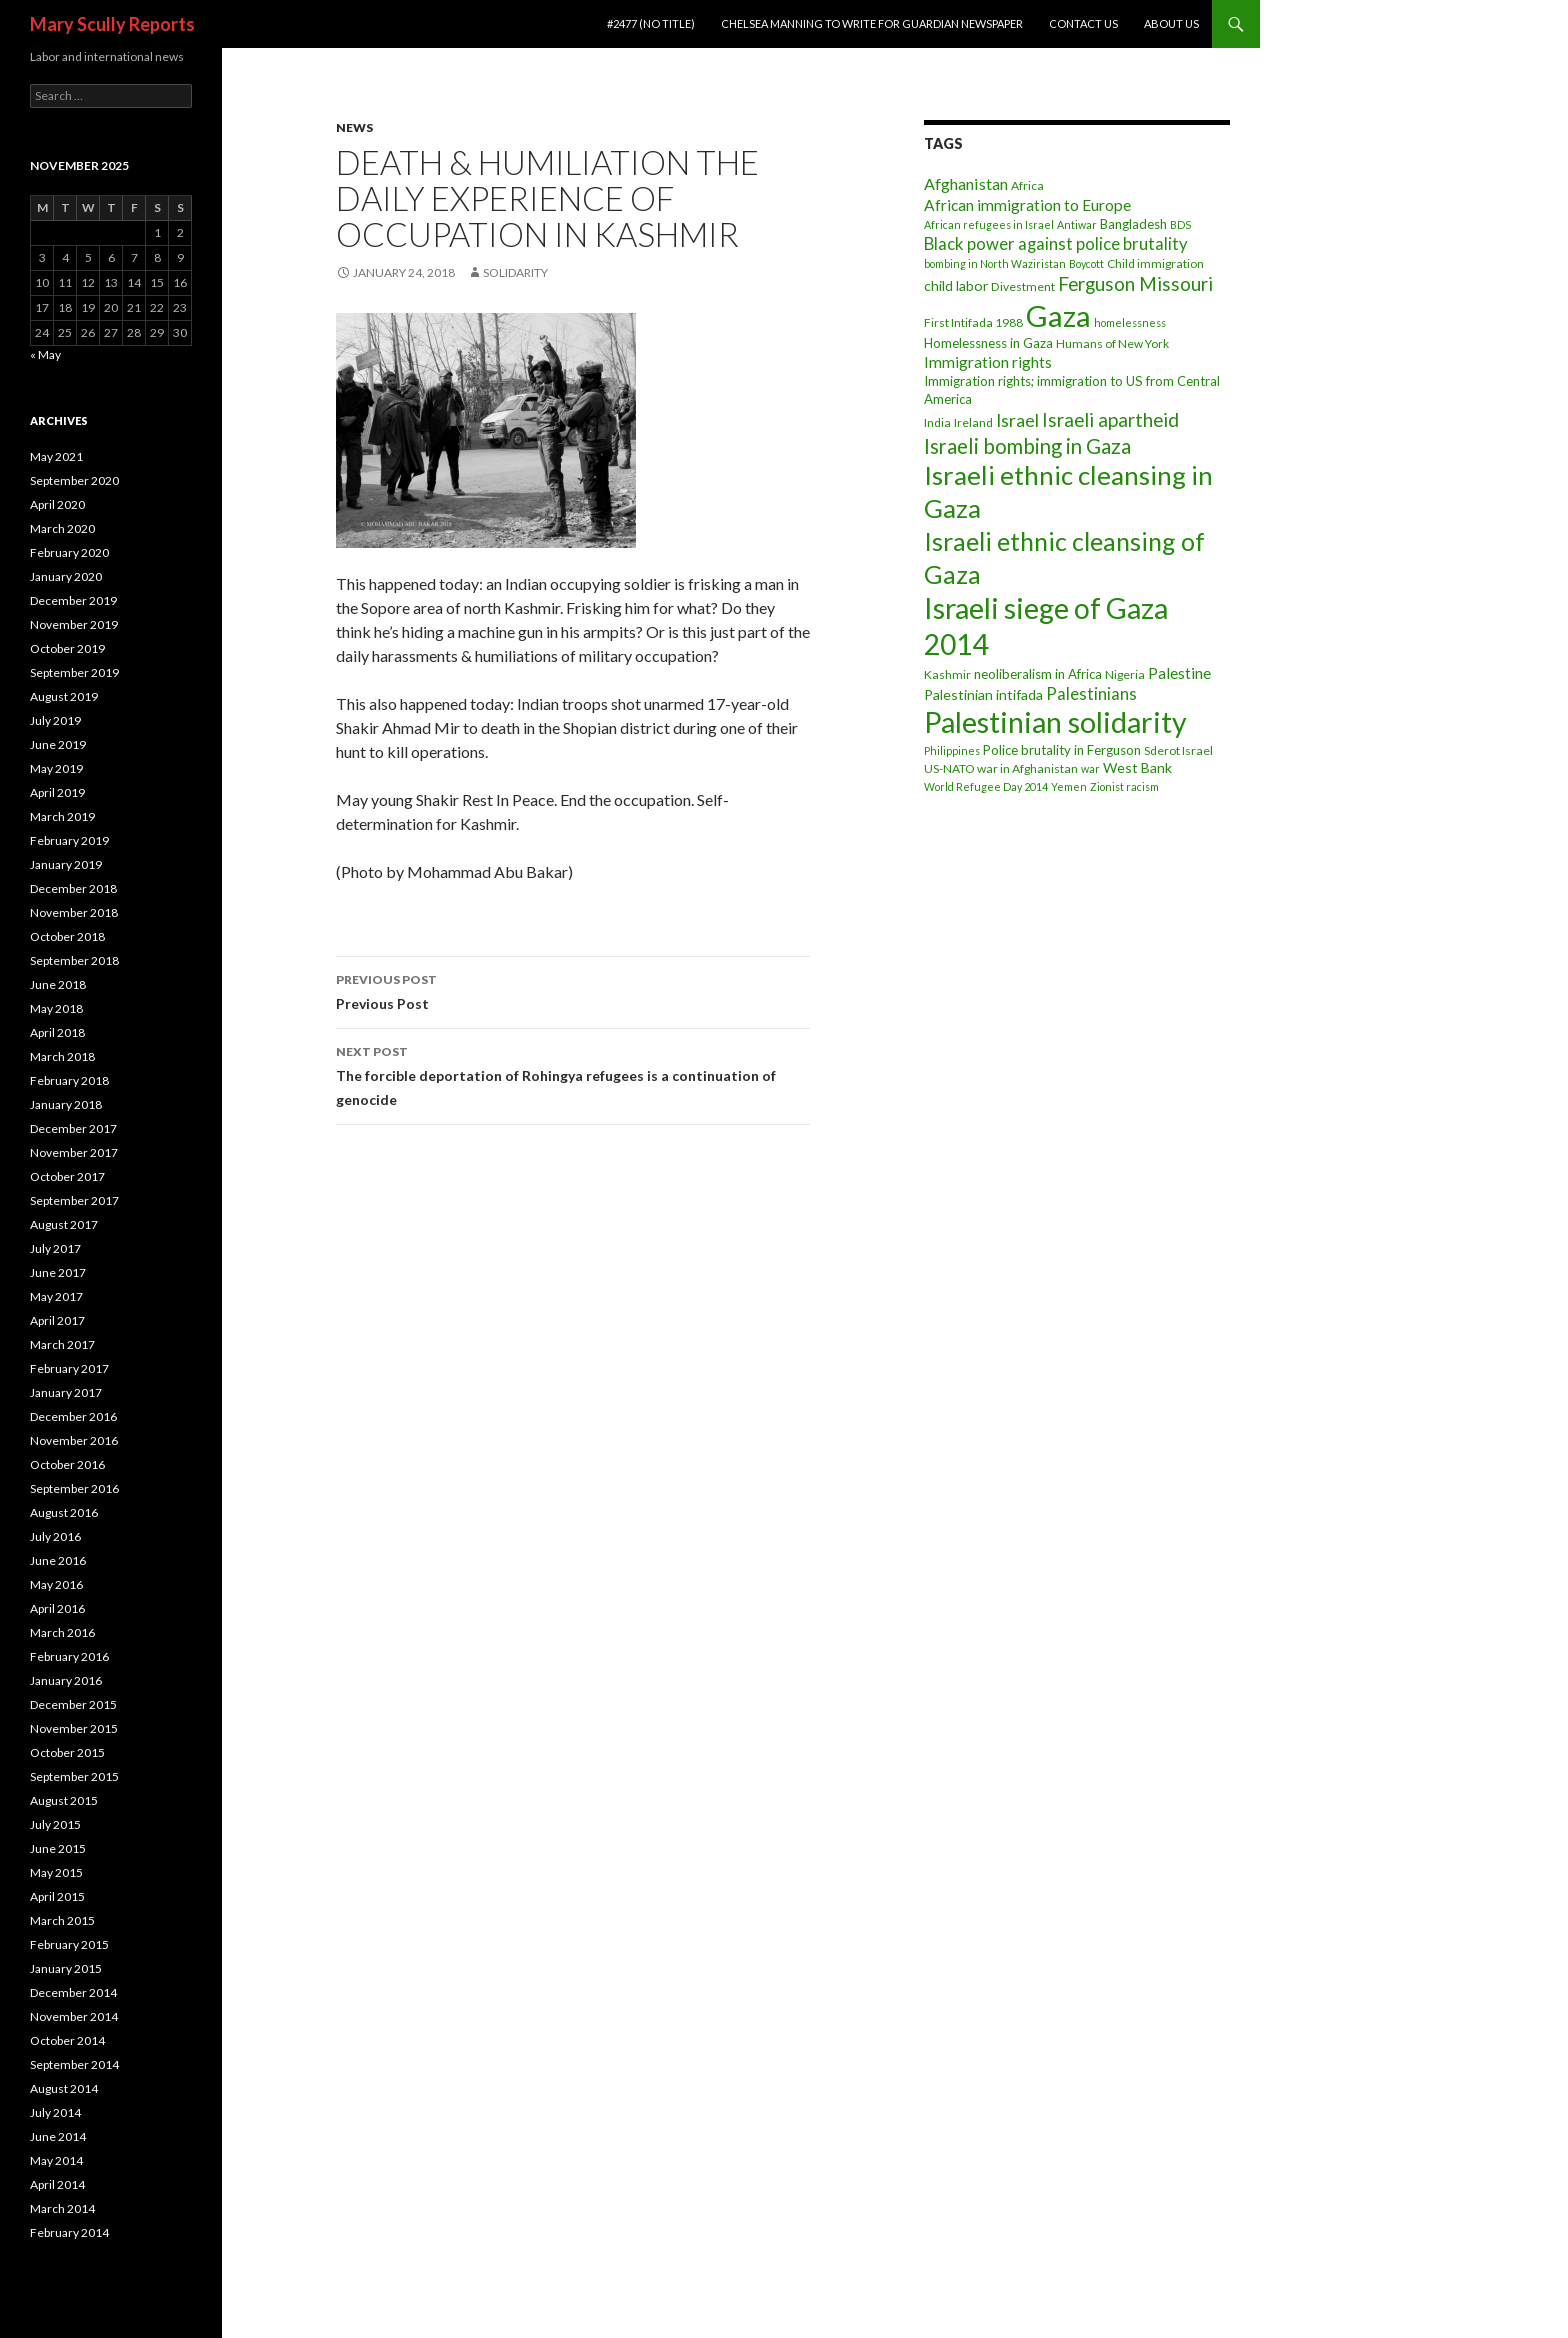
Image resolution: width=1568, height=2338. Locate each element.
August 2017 (64, 1224)
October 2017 (67, 1176)
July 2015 (55, 1824)
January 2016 (66, 1680)
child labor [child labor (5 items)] (956, 285)
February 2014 (69, 2232)
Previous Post (573, 990)
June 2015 (58, 1848)
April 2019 (57, 792)
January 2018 (66, 1104)
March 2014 (62, 2208)
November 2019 (74, 624)
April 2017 (57, 1320)
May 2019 (56, 768)
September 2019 (74, 672)
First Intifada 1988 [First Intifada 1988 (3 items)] (973, 322)
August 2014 (64, 2088)
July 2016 (55, 1536)
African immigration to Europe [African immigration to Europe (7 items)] (1027, 205)
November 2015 (74, 1728)
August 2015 (64, 1800)
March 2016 (62, 1632)
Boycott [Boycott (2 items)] (1086, 263)
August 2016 (64, 1512)
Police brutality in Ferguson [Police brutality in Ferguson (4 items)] (1062, 750)
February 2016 (69, 1656)
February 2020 (69, 552)
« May (45, 354)
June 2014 (58, 2136)
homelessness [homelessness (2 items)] (1130, 322)
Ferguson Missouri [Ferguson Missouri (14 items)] (1135, 283)
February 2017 (69, 1368)
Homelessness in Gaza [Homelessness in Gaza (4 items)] (988, 343)
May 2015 (56, 1872)
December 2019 (73, 600)
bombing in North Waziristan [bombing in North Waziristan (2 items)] (995, 263)
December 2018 (73, 888)
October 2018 (67, 936)
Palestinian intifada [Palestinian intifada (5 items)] (983, 694)
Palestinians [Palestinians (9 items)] (1091, 693)
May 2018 (56, 1008)
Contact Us (1083, 23)
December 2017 (73, 1128)
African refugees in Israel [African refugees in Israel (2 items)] (989, 224)
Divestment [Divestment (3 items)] (1023, 286)
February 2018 (69, 1080)
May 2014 (56, 2160)
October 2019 (67, 648)
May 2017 (56, 1296)
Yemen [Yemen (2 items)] (1069, 786)
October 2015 (67, 1752)
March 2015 (62, 1920)
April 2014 (57, 2184)
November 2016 (74, 1440)
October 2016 (67, 1464)
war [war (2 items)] (1090, 768)
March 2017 (62, 1344)
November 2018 (74, 912)
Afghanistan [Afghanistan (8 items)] (966, 183)
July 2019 (55, 720)
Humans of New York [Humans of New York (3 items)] (1112, 343)
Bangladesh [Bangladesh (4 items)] (1133, 224)
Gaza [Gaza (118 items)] (1058, 315)
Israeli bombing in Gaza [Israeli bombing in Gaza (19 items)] (1027, 446)
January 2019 (66, 864)
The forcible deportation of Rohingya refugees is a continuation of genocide (573, 1074)
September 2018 (74, 960)
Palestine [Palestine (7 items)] (1179, 673)
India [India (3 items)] (937, 422)
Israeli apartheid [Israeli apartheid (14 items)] (1110, 419)
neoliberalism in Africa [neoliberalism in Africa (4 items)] (1038, 674)
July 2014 (55, 2112)
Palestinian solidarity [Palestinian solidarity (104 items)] (1055, 722)
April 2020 (57, 504)
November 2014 (74, 2016)
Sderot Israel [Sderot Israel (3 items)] (1178, 750)
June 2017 (58, 1272)
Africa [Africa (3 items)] (1027, 185)
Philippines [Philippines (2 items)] (952, 750)
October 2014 (67, 2040)
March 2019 (62, 816)
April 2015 (57, 1896)
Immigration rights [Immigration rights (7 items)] (988, 362)
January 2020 (66, 576)
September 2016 (74, 1488)
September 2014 (74, 2064)
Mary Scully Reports (112, 24)
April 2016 (57, 1608)
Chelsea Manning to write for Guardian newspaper (872, 23)
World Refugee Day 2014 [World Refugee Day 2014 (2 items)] (986, 786)
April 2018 (57, 1032)
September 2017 (74, 1200)
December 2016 (73, 1416)
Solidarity (515, 272)
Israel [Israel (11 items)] (1017, 420)
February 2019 (69, 840)
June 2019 (58, 744)
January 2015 (66, 1968)
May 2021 (56, 456)
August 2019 (64, 696)
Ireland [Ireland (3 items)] (973, 422)
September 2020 (74, 480)
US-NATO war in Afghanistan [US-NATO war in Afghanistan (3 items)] (1001, 768)
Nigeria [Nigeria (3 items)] (1125, 674)
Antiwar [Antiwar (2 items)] (1077, 224)
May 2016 (56, 1584)
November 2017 (74, 1152)
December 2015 (73, 1704)
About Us (1171, 23)
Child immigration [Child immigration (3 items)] (1155, 263)
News (354, 127)
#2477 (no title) (651, 23)
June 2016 (58, 1560)
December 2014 (73, 1992)
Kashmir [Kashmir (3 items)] (947, 674)
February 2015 (69, 1944)
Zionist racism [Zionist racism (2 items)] (1124, 786)
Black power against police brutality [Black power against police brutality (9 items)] (1056, 243)
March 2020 (62, 528)
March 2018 (62, 1056)
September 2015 (74, 1776)
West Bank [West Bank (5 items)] (1137, 767)
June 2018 (58, 984)
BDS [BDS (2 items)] (1180, 224)
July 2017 (55, 1248)
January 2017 (66, 1392)
